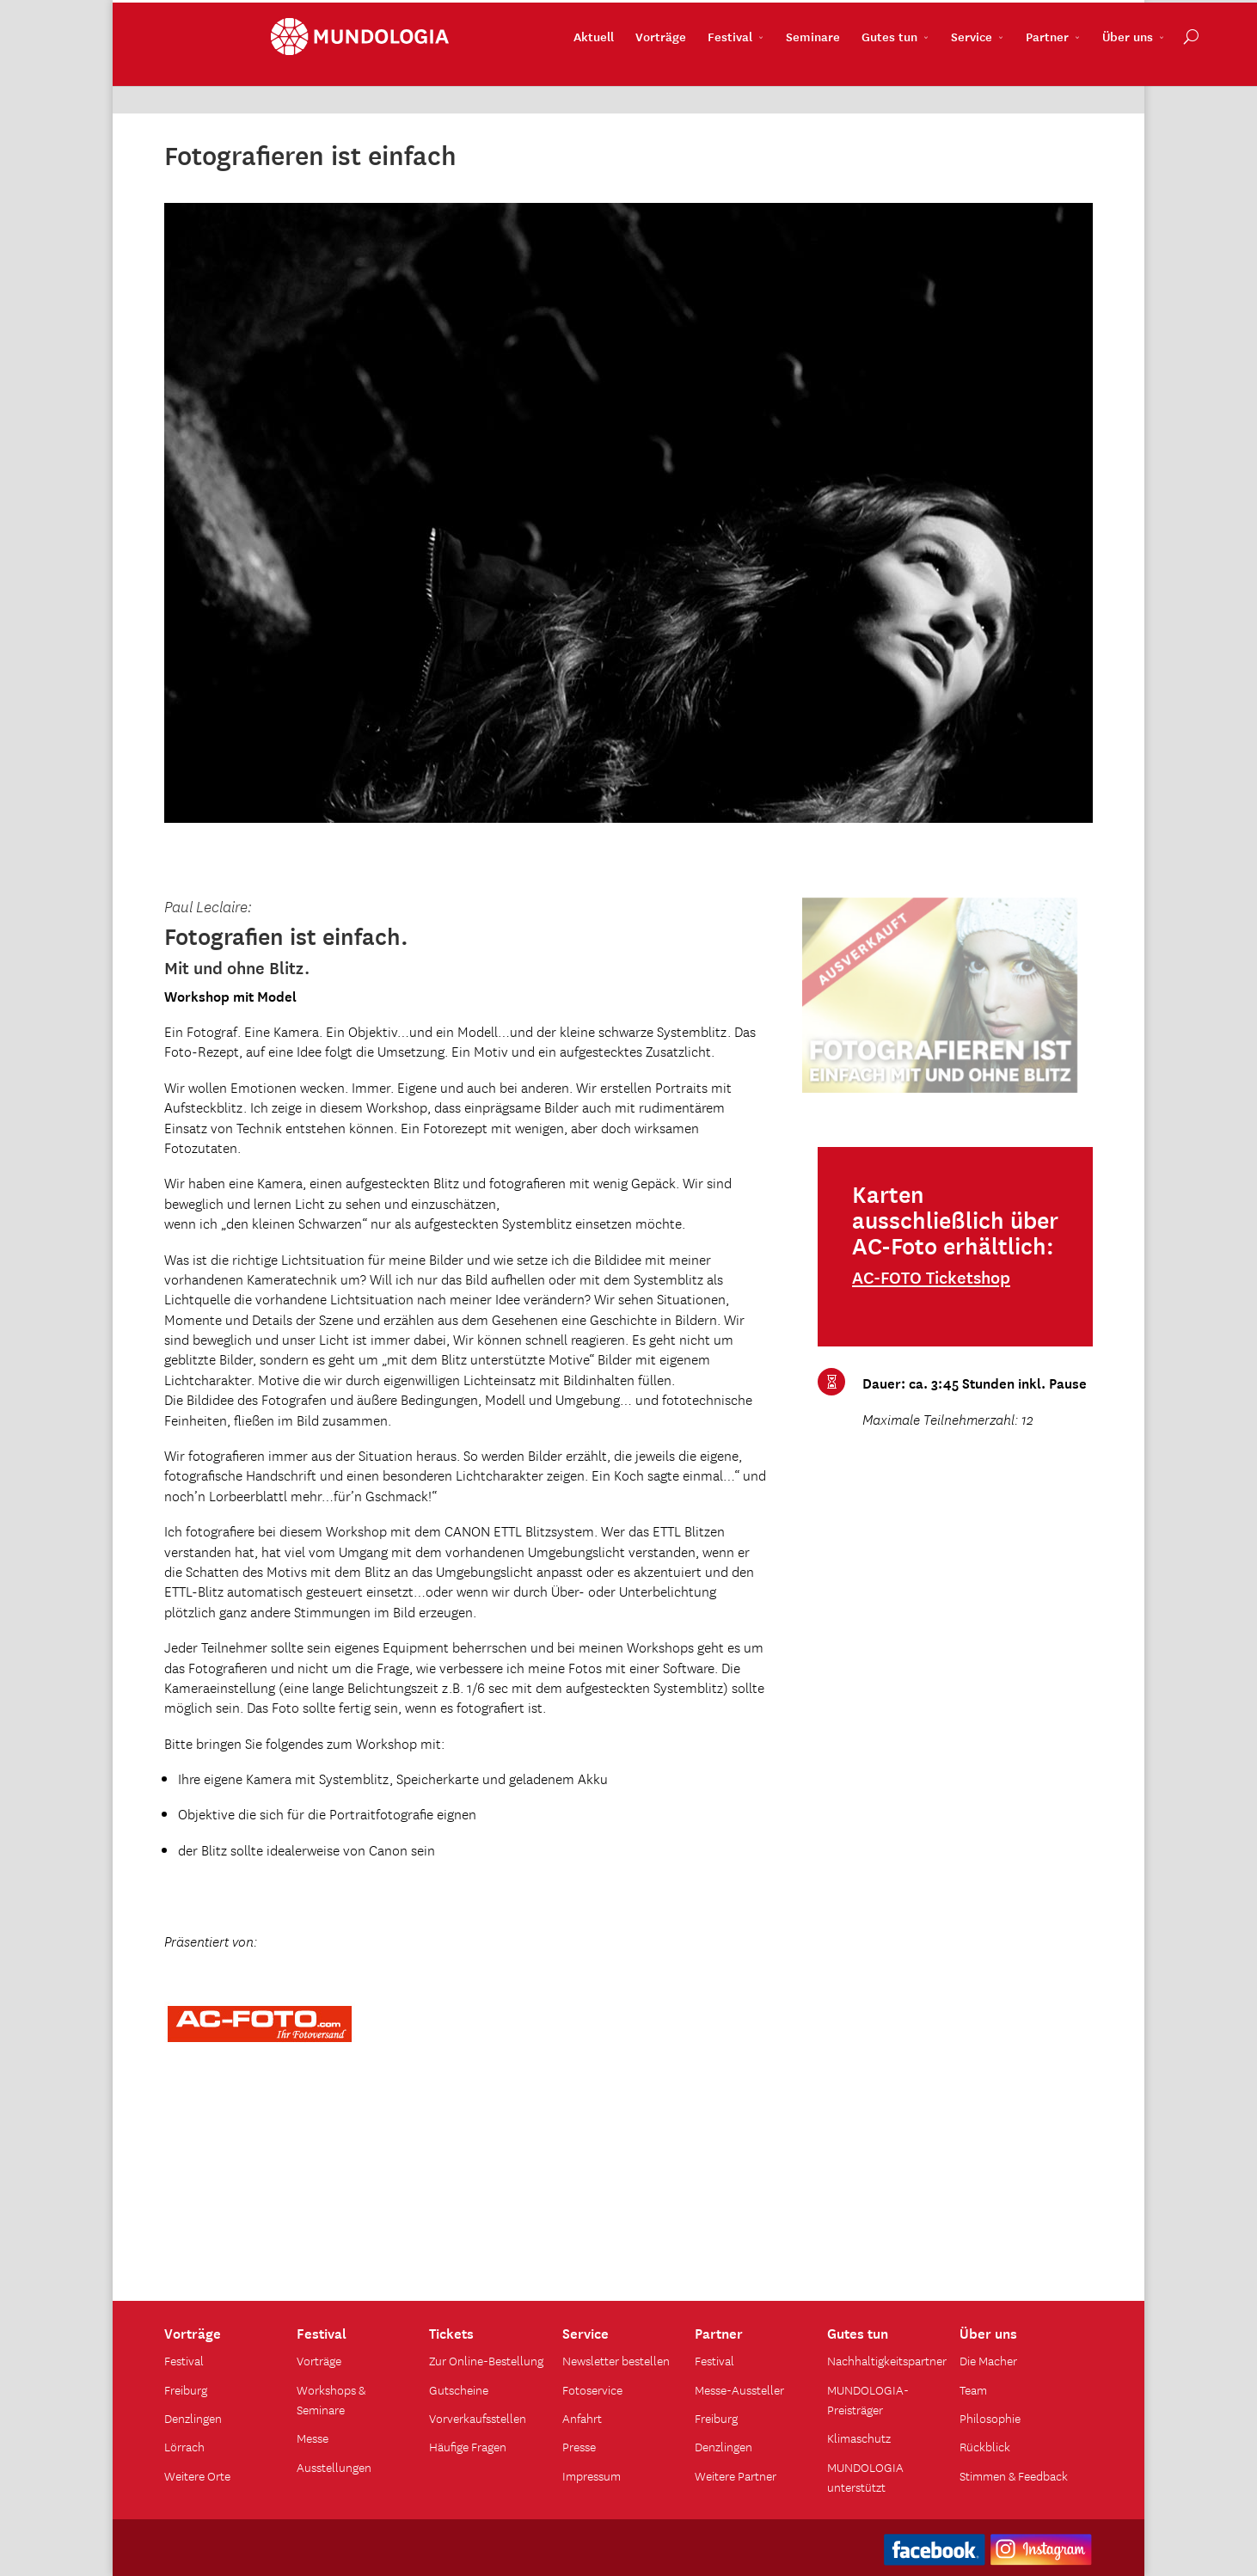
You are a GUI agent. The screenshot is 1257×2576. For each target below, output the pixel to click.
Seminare (706, 78)
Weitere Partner (735, 2475)
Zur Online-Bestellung (486, 2360)
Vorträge (554, 78)
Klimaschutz (859, 2437)
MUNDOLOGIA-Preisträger (868, 2399)
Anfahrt (582, 2417)
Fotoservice (592, 2389)
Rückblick (985, 2446)
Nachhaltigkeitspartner (887, 2360)
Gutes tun (783, 78)
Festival (623, 78)
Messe (312, 2437)
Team (973, 2389)
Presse (579, 2446)
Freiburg (185, 2389)
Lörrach (184, 2446)
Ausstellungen (334, 2466)
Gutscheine (458, 2389)
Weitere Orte (197, 2475)
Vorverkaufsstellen (477, 2417)
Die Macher (988, 2360)
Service (865, 78)
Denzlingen (193, 2417)
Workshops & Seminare (331, 2399)
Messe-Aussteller (739, 2389)
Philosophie (990, 2417)
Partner (940, 78)
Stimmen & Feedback (1014, 2475)
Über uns (1021, 78)
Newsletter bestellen (616, 2360)
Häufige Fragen (467, 2446)
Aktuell (487, 78)
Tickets (451, 2332)
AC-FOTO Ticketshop (931, 1277)
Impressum (591, 2475)
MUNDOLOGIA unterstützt (865, 2476)
